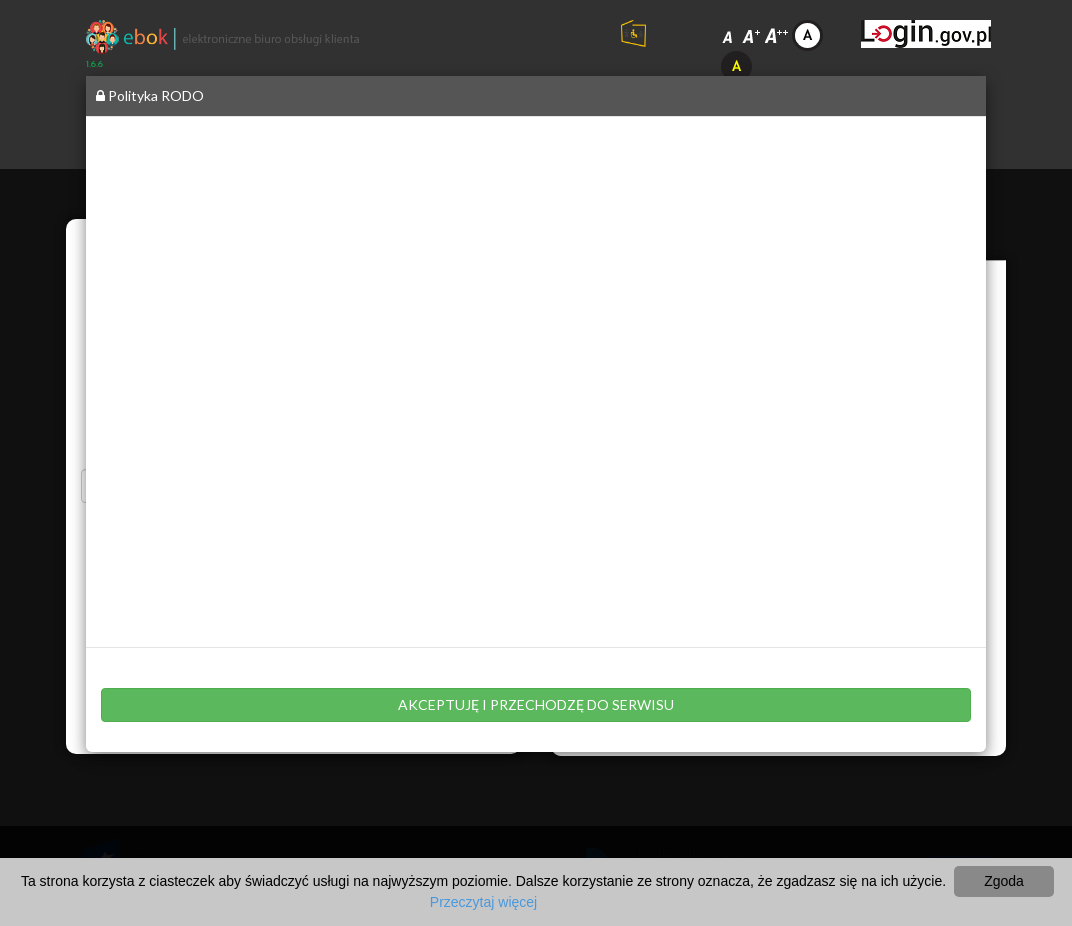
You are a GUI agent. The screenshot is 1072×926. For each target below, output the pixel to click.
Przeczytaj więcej (483, 902)
